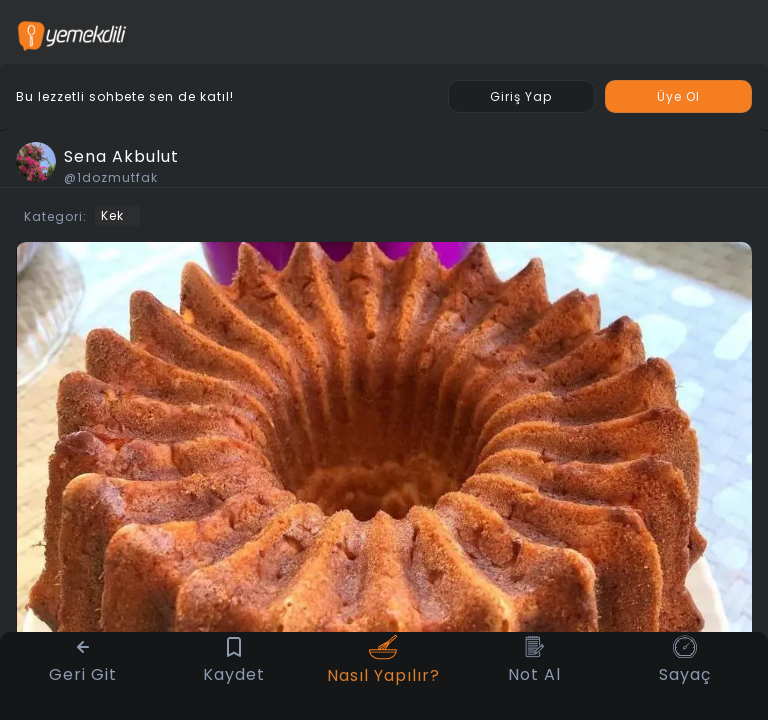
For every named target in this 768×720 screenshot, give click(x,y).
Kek (112, 215)
